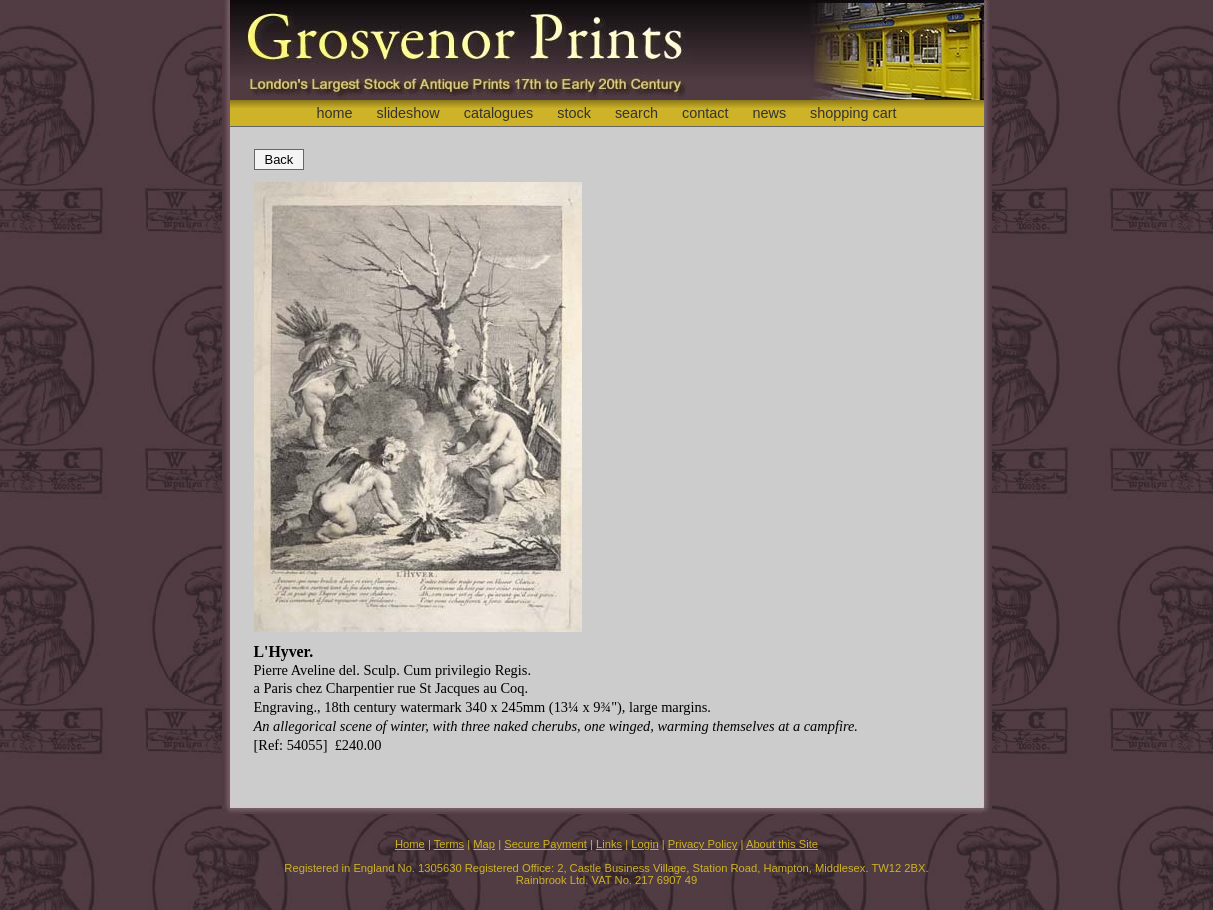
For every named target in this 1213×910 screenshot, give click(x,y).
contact (705, 113)
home (334, 113)
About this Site (782, 844)
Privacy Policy (703, 844)
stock (574, 113)
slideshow (407, 113)
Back (279, 159)
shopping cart (853, 113)
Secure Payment (545, 844)
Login (644, 844)
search (636, 113)
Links (609, 844)
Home (410, 844)
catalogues (499, 113)
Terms (449, 844)
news (770, 113)
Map (484, 844)
